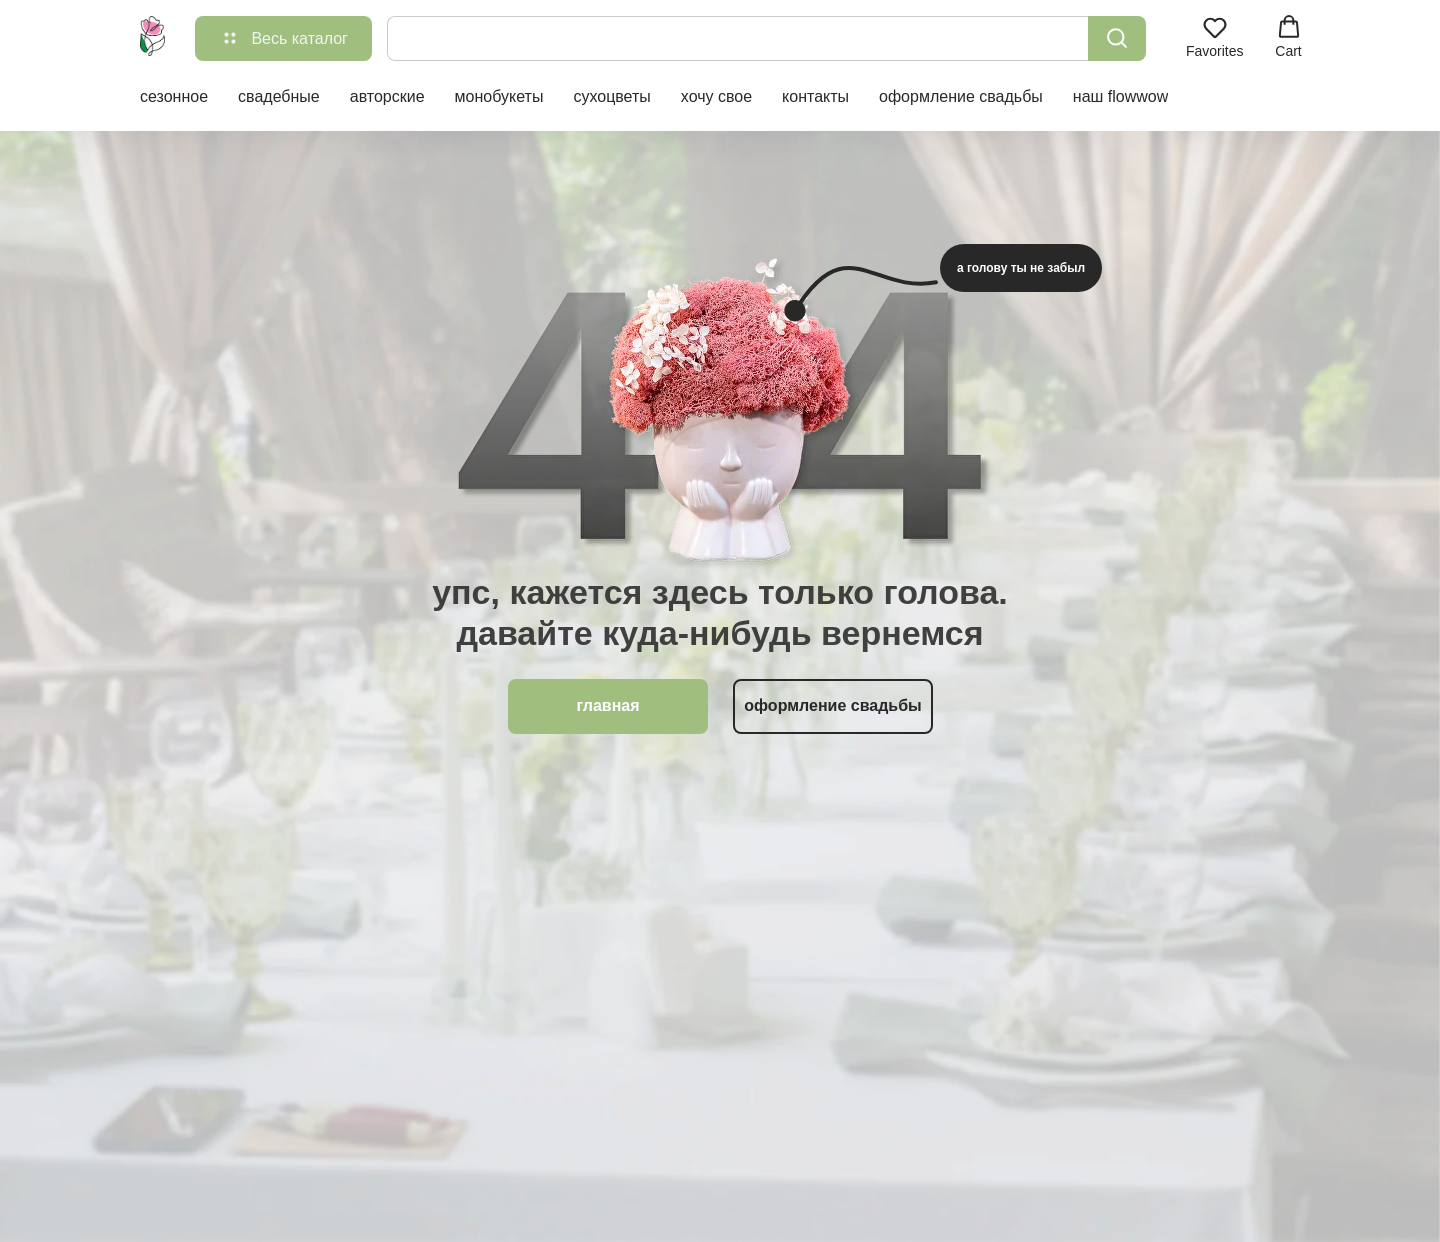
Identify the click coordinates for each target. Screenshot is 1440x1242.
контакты (815, 96)
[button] (1215, 37)
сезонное (174, 96)
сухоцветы (611, 96)
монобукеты (499, 96)
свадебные (279, 96)
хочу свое (716, 96)
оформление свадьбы (961, 96)
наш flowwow (1120, 96)
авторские (387, 96)
